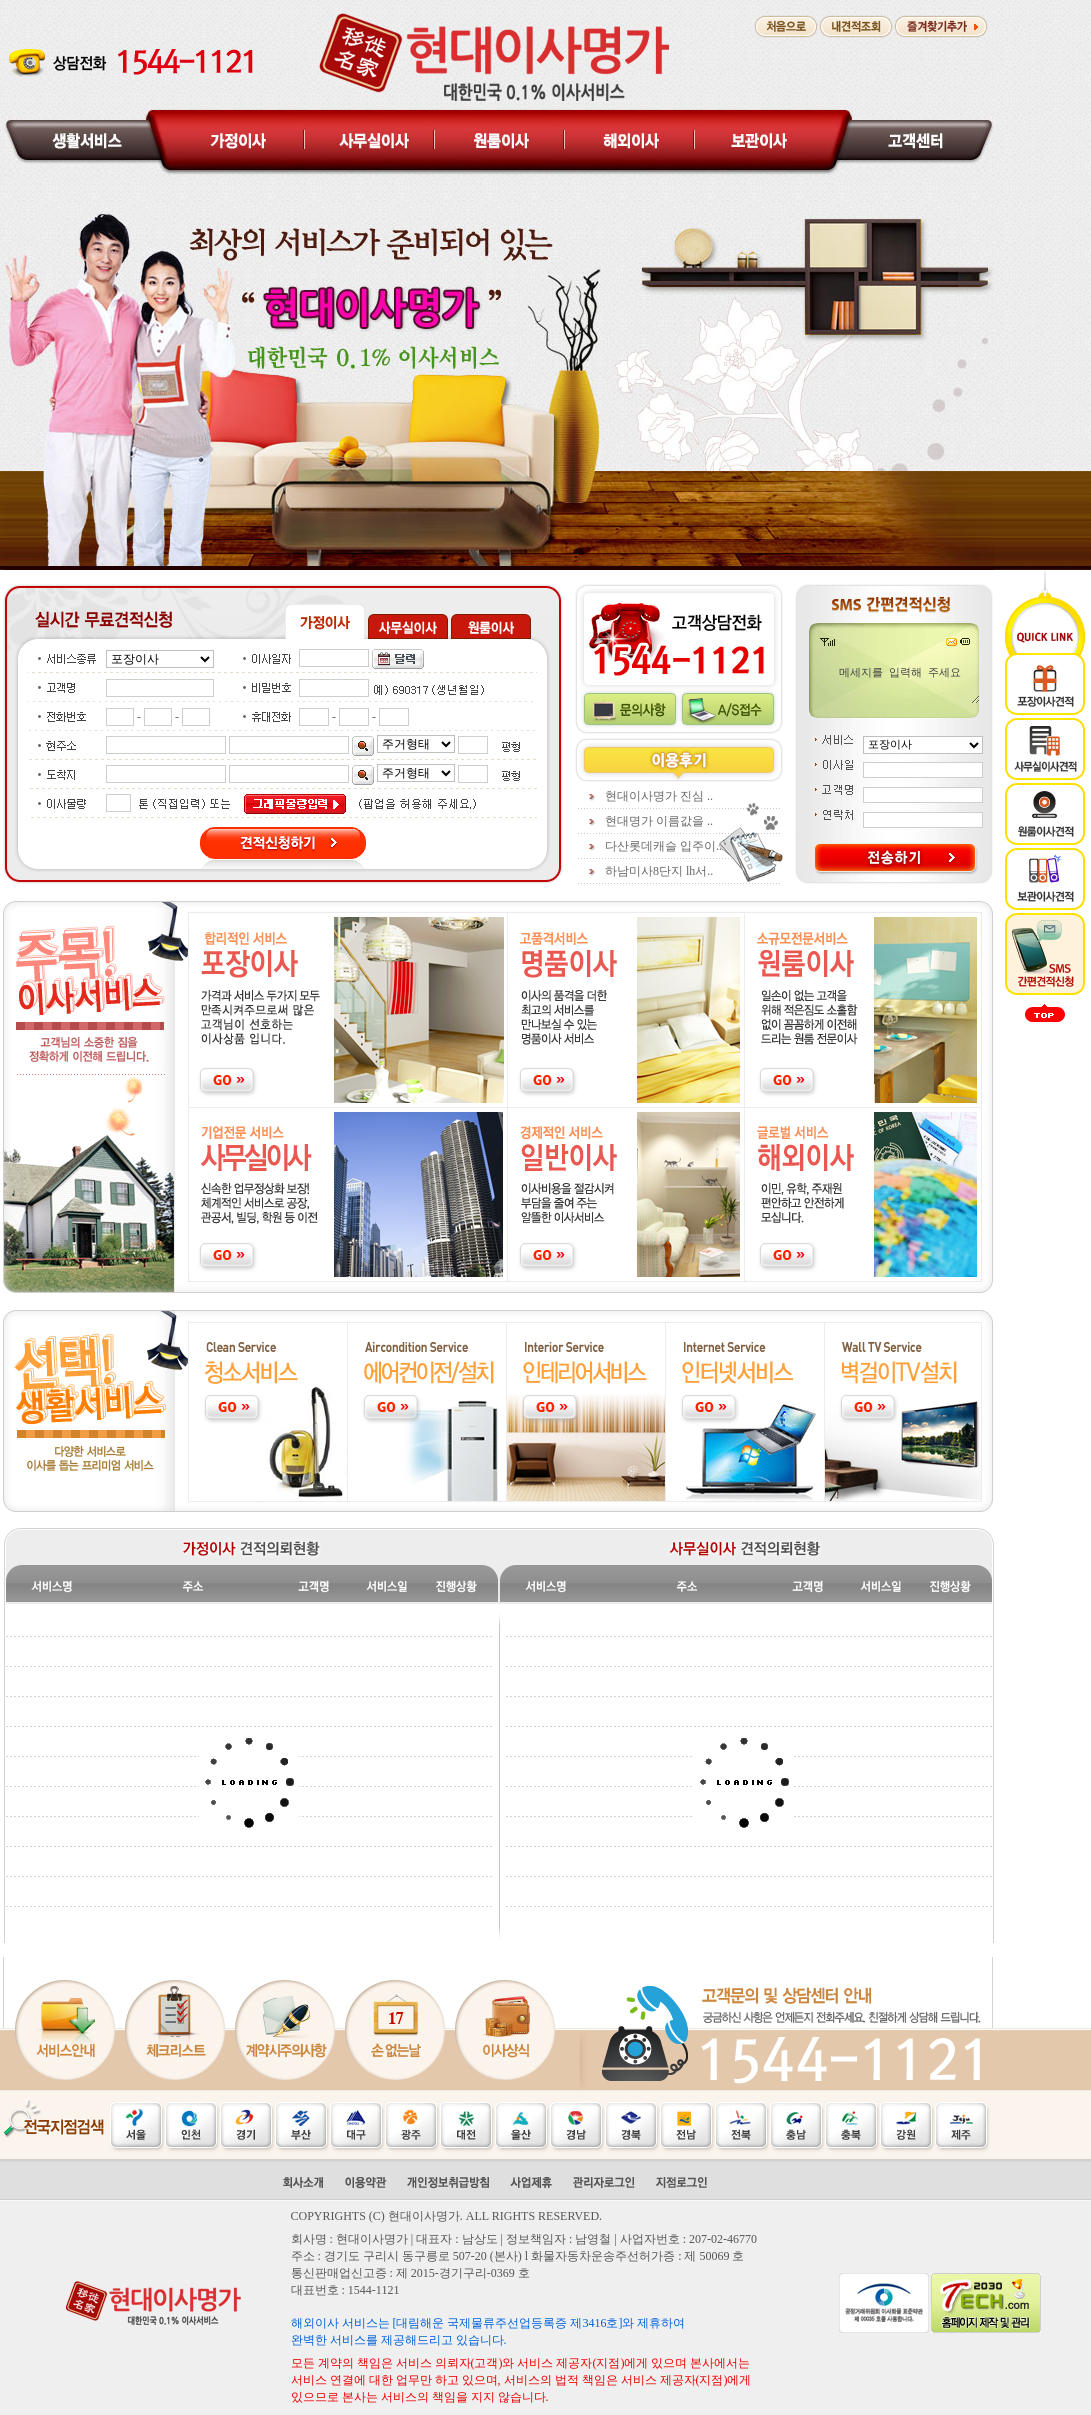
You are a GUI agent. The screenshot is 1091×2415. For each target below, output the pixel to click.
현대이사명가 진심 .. (659, 796)
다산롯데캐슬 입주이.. (663, 846)
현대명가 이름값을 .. (659, 821)
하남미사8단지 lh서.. (659, 871)
